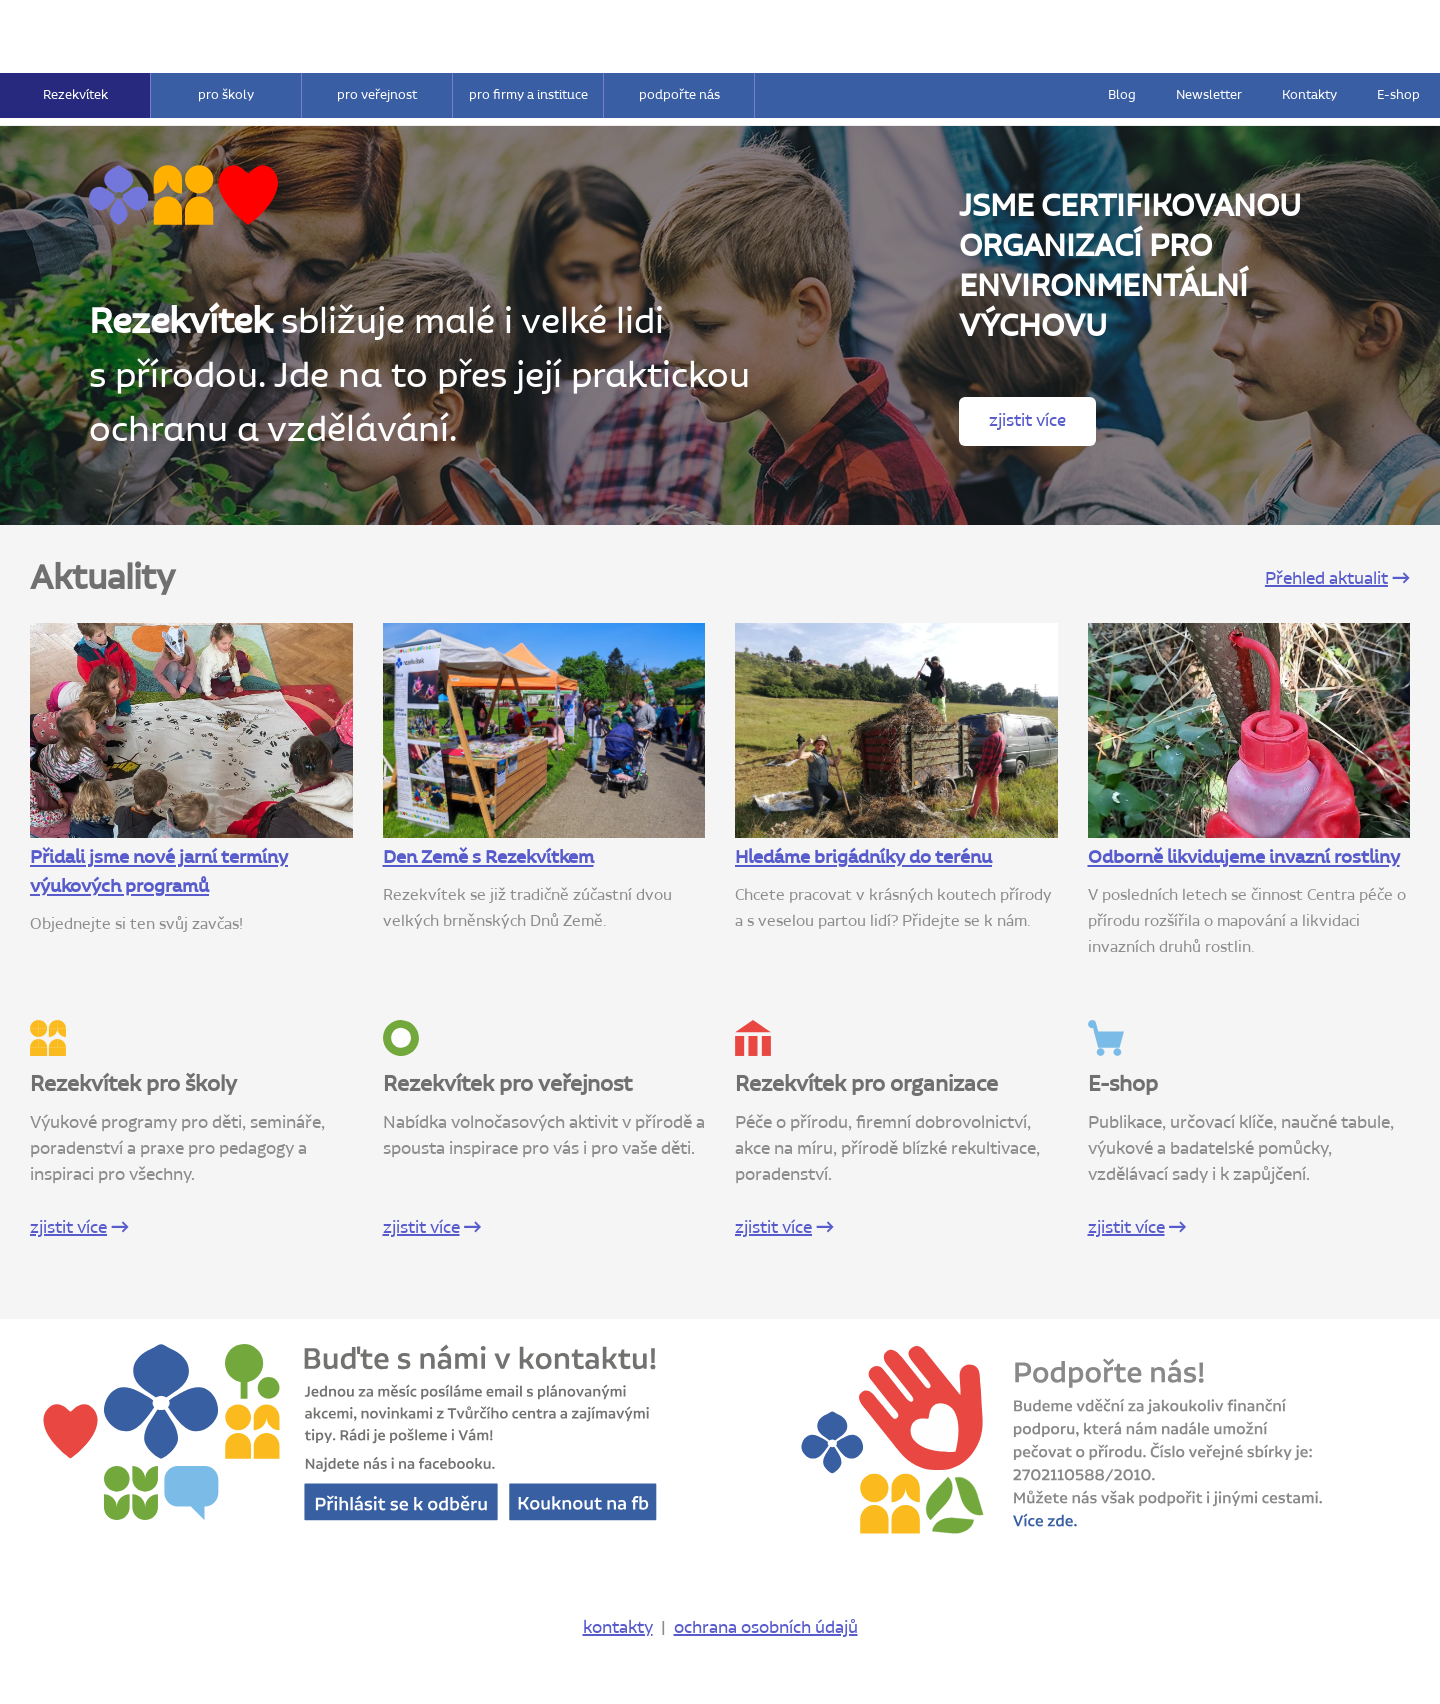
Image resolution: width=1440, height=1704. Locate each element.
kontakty (618, 1628)
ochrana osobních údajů (766, 1628)
